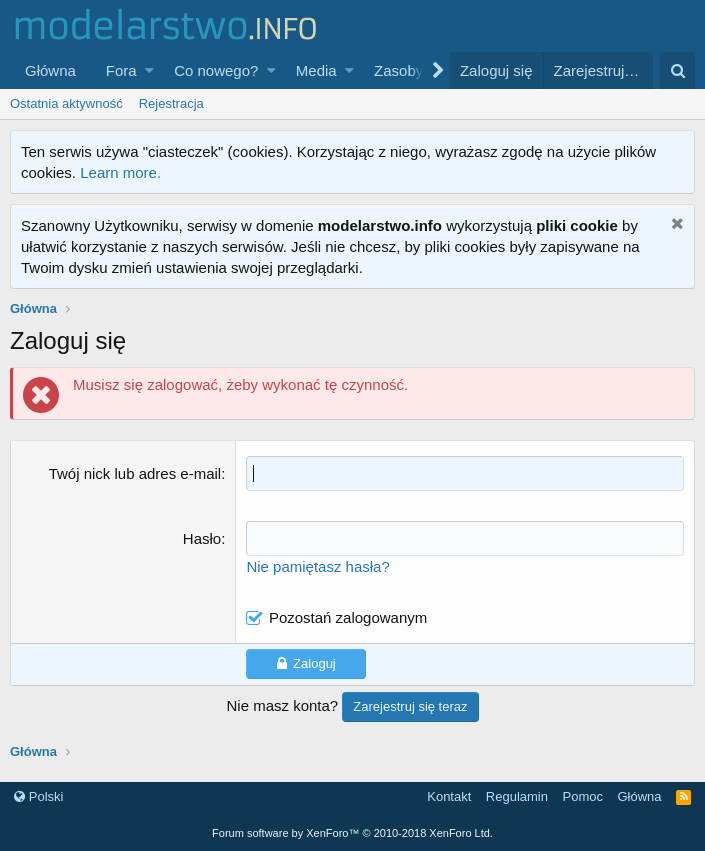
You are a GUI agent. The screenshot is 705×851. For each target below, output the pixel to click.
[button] (149, 70)
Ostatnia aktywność (66, 103)
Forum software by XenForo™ (352, 833)
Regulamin (517, 796)
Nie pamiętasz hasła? (317, 566)
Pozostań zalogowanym (348, 617)
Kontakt (449, 796)
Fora (121, 70)
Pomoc (582, 796)
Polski (38, 796)
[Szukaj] (677, 70)
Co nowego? (216, 70)
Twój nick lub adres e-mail (135, 473)
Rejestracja (171, 103)
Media (316, 70)
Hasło (202, 538)
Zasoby (398, 70)
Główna (50, 70)
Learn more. (120, 172)
